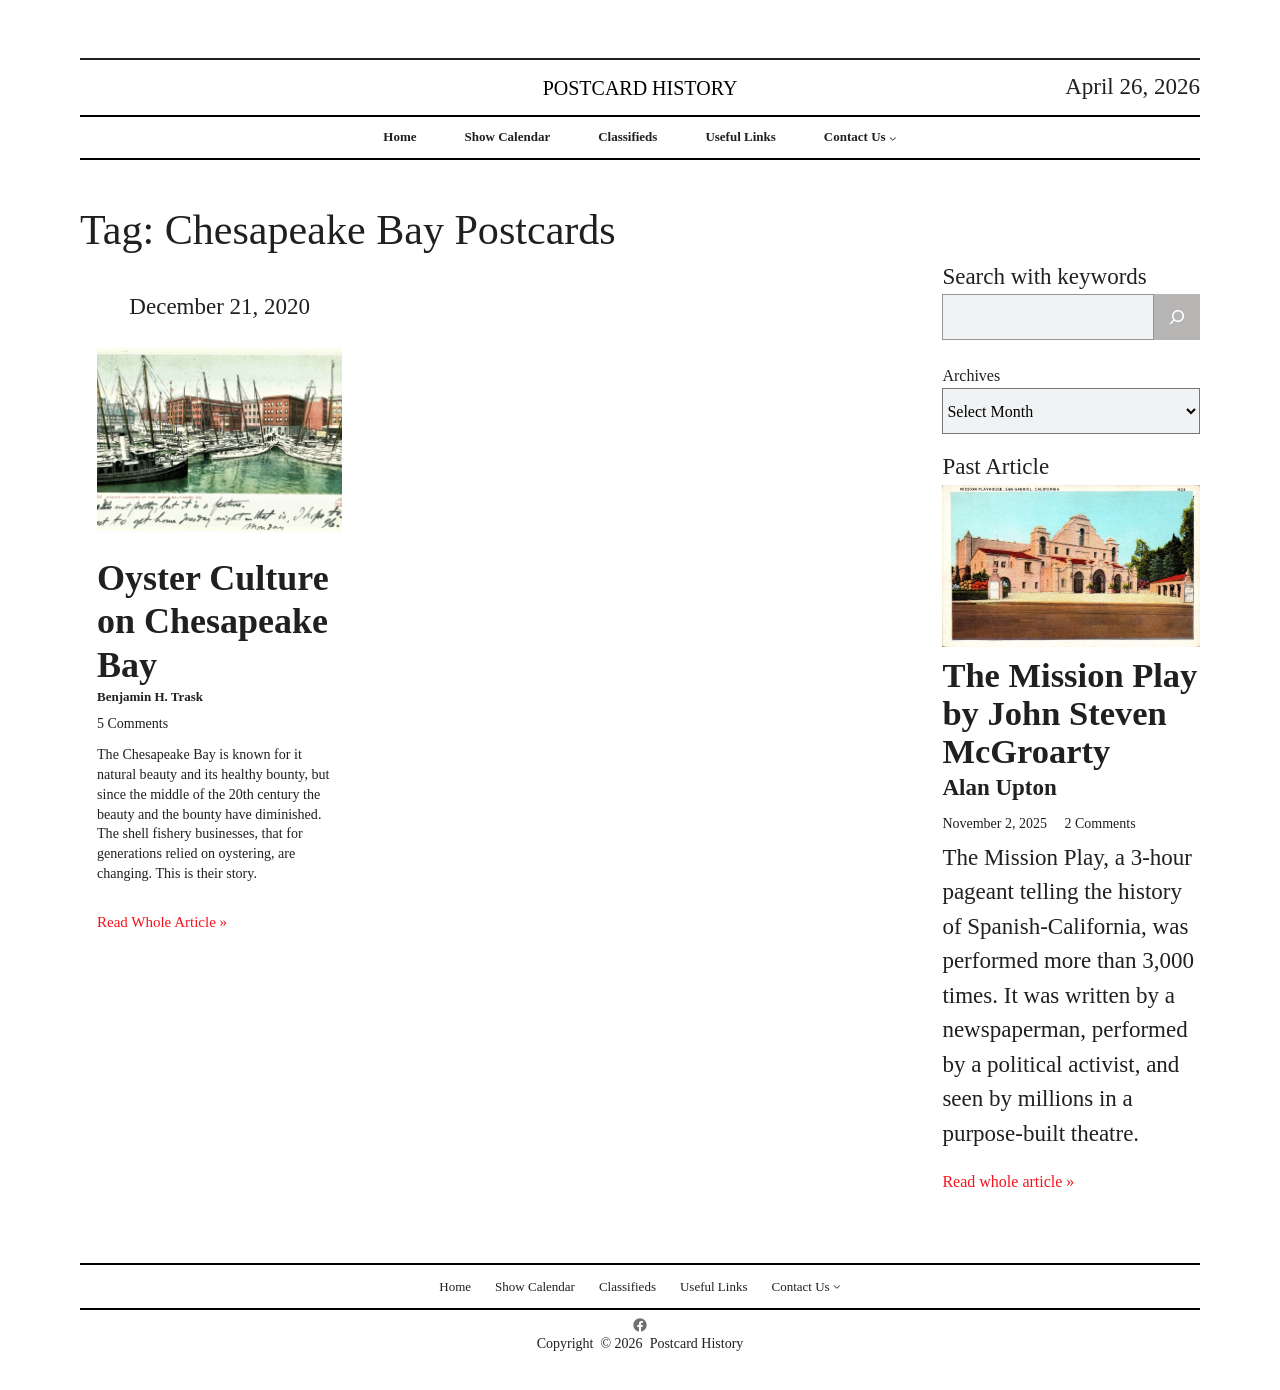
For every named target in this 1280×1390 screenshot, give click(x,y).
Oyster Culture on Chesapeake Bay (213, 621)
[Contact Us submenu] (893, 138)
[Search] (1177, 317)
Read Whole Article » (162, 922)
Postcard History (640, 88)
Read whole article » (1008, 1181)
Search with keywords (1044, 276)
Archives (971, 375)
